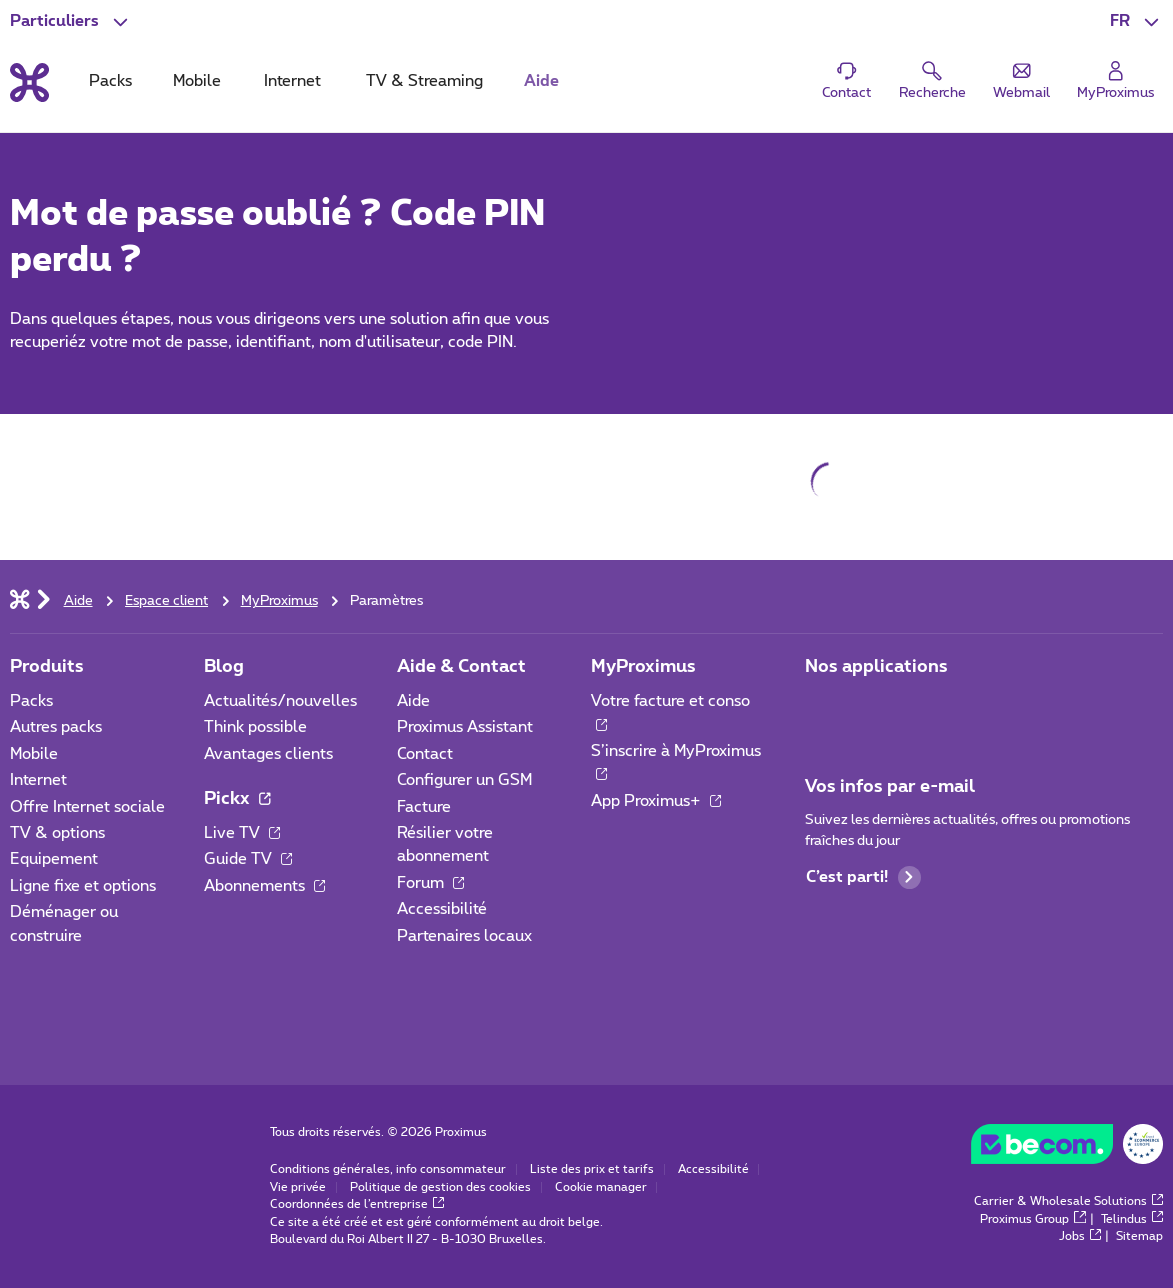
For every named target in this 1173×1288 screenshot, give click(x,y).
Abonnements (265, 886)
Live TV (242, 833)
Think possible (255, 727)
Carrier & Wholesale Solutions (1069, 1201)
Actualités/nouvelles (280, 701)
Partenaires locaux (464, 936)
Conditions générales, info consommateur (388, 1169)
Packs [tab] (110, 81)
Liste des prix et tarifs (592, 1169)
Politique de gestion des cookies (440, 1187)
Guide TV (248, 859)
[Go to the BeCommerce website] (1067, 1149)
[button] (1136, 21)
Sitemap (1139, 1236)
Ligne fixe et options (83, 886)
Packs (31, 701)
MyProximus (643, 667)
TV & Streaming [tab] (424, 81)
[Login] (1116, 81)
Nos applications (876, 667)
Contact (425, 754)
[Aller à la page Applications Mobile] (822, 707)
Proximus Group (1033, 1219)
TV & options (57, 833)
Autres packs (56, 727)
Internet (38, 780)
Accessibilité (442, 909)
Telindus (1132, 1219)
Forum (431, 883)
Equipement (54, 859)
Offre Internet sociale (87, 807)
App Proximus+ (656, 801)
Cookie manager (601, 1187)
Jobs (1080, 1236)
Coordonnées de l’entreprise (357, 1204)
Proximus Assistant (465, 727)
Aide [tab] (541, 81)
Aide (413, 701)
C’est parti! (863, 877)
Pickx (237, 799)
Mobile (34, 754)
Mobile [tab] (197, 81)
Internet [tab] (292, 81)
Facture (424, 807)
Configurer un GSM (464, 780)
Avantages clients (268, 754)
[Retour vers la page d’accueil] (29, 82)
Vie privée (298, 1187)
